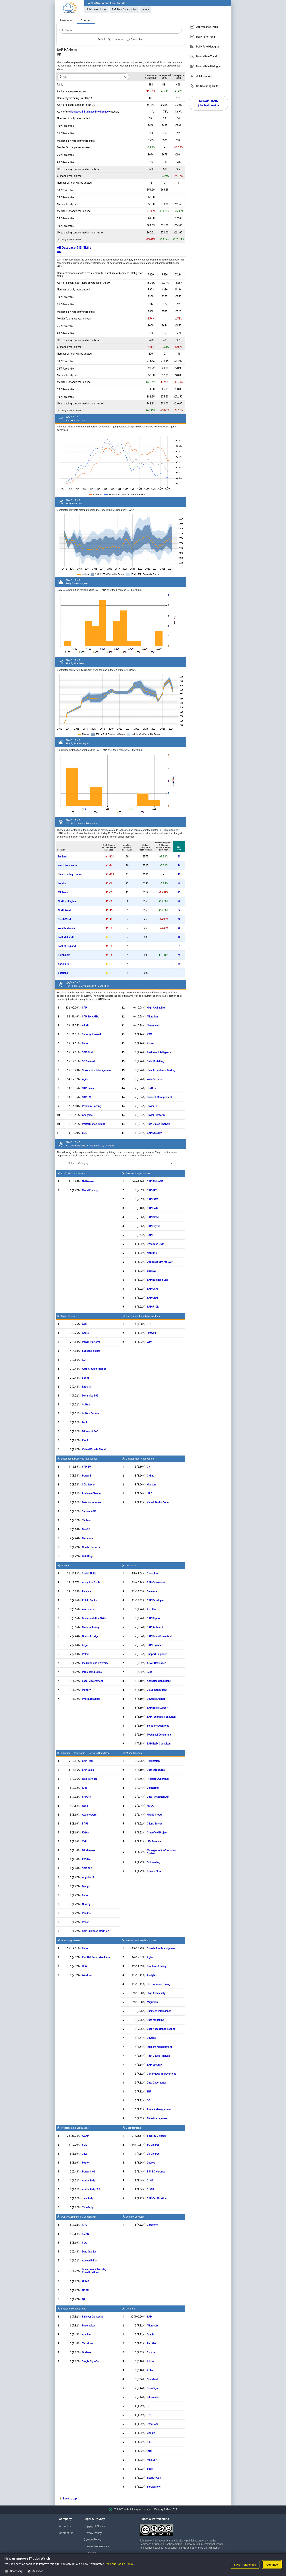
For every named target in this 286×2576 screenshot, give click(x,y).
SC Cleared (88, 1061)
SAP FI (150, 1235)
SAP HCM (152, 1199)
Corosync (152, 2224)
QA (84, 2299)
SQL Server (88, 1484)
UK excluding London (70, 874)
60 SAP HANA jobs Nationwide (208, 103)
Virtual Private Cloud (94, 1449)
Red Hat (151, 2343)
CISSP (150, 2189)
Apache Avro (89, 1814)
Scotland (63, 972)
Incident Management (159, 1097)
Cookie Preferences (96, 2546)
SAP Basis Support (157, 1707)
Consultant (153, 1573)
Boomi (86, 1377)
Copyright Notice (94, 2526)
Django (86, 1886)
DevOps (151, 1088)
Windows (87, 1975)
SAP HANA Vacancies (124, 9)
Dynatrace (152, 2424)
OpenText (152, 2379)
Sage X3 (151, 1270)
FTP (149, 1324)
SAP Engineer (155, 1645)
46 (179, 865)
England (62, 856)
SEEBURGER (154, 2477)
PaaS (85, 1440)
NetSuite (152, 1252)
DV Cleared (153, 2153)
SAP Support (154, 1618)
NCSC (85, 2290)
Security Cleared (91, 1034)
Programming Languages (75, 2127)
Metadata (87, 1538)
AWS (149, 1034)
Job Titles (131, 1565)
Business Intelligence (159, 1052)
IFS (148, 2441)
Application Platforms (73, 1173)
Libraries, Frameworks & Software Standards (85, 1752)
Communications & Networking (143, 1315)
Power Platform (156, 1115)
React (85, 1922)
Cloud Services (69, 1315)
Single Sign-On (90, 2361)
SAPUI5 (86, 1796)
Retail (85, 1654)
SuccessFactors (91, 1350)
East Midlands (66, 937)
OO (148, 2100)
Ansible (86, 2334)
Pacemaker (88, 2325)
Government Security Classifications (94, 2271)
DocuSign (152, 2388)
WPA (149, 1341)
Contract (86, 20)
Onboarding (153, 1862)
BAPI (85, 1823)
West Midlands (66, 928)
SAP (84, 1007)
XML (84, 1841)
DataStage (88, 1556)
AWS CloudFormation (94, 1368)
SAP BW (87, 1097)
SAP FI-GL (153, 1306)
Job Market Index (96, 9)
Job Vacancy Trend (207, 26)
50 (179, 856)
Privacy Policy (93, 2533)
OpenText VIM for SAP (160, 1261)
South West (64, 919)
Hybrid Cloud (154, 1814)
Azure (150, 1043)
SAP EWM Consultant (159, 1743)
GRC (84, 2224)
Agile (85, 1079)
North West (64, 910)
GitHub (86, 1404)
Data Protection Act (158, 1796)
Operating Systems (71, 1940)
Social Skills (89, 1573)
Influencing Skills (92, 1672)
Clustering (153, 1787)
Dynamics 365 (90, 1395)
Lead (149, 1672)
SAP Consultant (156, 1582)
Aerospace (88, 1609)
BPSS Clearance (156, 2171)
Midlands (63, 892)
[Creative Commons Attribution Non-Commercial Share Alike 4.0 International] (183, 2528)
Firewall (151, 1332)
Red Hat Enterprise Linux (96, 1957)
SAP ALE (87, 1868)
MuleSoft (152, 2459)
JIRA (149, 1493)
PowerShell (88, 2171)
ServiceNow (154, 2486)
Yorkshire (63, 963)
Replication (153, 1760)
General (65, 1565)
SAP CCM (152, 1288)
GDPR (85, 2233)
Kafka (85, 1832)
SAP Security (154, 1132)
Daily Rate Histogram (208, 46)
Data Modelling (155, 1061)
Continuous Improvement (161, 2073)
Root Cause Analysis (158, 1124)
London (62, 883)
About (145, 9)
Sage (150, 2468)
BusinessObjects (91, 1493)
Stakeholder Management (97, 1070)
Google (151, 2433)
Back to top (70, 2498)
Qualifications (133, 2127)
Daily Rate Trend (205, 36)
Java (85, 2153)
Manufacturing (90, 1627)
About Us (65, 2526)
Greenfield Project (157, 1832)
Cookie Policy (92, 2539)
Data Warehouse (91, 1502)
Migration (152, 1016)
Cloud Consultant (157, 1689)
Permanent (67, 20)
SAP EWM (152, 1208)
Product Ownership (158, 1778)
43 (179, 874)
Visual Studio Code (158, 1502)
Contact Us (66, 2533)
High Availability (156, 1007)
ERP (149, 2091)
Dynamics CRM (155, 1244)
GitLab (150, 1475)
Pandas (86, 1913)
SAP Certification (157, 2198)
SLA (84, 2242)
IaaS (84, 1422)
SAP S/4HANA (90, 1016)
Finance (86, 1591)
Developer (152, 1591)
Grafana (86, 2352)
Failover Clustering (93, 2316)
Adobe (150, 2361)
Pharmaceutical (91, 1698)
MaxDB (86, 1529)
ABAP (85, 1025)
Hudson (151, 1484)
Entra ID (86, 1386)
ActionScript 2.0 (91, 2189)
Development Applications (140, 1458)
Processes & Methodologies (141, 1940)
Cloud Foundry (90, 1190)
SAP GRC (152, 1190)
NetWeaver (153, 1025)
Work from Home (68, 865)
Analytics (87, 1115)
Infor (149, 2450)
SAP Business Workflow (95, 1931)
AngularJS (88, 1877)
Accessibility (89, 2260)
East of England (67, 946)
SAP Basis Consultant (159, 1636)
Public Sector (89, 1600)
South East (64, 955)
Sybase (151, 2352)
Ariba (150, 2370)
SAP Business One (157, 1279)
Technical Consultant (159, 1734)
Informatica (153, 2397)
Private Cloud (154, 1871)
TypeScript (88, 2207)
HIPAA (86, 2281)
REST (85, 1805)
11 (179, 892)
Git (148, 1466)
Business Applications (138, 1173)
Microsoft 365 (90, 1431)
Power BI (152, 1106)
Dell (149, 2415)
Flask (85, 1895)
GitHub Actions (90, 1413)
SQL (84, 1132)
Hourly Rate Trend (206, 56)
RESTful (86, 1859)
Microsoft (152, 2325)
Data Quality (89, 2251)
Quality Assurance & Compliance (79, 2216)
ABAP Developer (156, 1663)
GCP (84, 1359)
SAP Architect (155, 1627)
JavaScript (88, 2198)
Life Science (154, 1841)
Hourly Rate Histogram (209, 66)
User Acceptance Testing (161, 1070)
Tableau (86, 1520)
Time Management (157, 2118)
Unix (84, 1966)
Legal (85, 1645)
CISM (150, 2180)
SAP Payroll (153, 1226)
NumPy (86, 1904)
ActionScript (89, 2180)
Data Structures (156, 1769)
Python (86, 2162)
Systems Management (73, 2308)
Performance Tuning (93, 1124)
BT (148, 2406)
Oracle (150, 2334)
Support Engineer (157, 1654)
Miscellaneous (134, 1752)
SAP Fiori (87, 1052)
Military (86, 1689)
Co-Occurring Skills (207, 86)
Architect (152, 1609)
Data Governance (156, 2082)
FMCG (150, 1805)
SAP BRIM (153, 1217)
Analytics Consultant (159, 1680)
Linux (85, 1043)
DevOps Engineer (156, 1698)
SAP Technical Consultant (161, 1716)
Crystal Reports (91, 1547)
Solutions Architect (158, 1725)
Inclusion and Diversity (95, 1663)
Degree (151, 2162)
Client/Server (154, 1823)
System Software (135, 2216)
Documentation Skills (94, 1618)
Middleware (88, 1850)
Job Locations (204, 76)
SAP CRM (152, 1297)
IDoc (84, 1787)
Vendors (130, 2308)
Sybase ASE (89, 1511)
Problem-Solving (91, 1106)
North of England (67, 901)
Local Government (92, 1680)
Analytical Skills (91, 1582)
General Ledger (90, 1636)
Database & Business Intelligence (89, 111)
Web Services (154, 1079)
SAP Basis (88, 1088)
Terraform (88, 2343)
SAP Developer (155, 1600)
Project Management (159, 2109)
